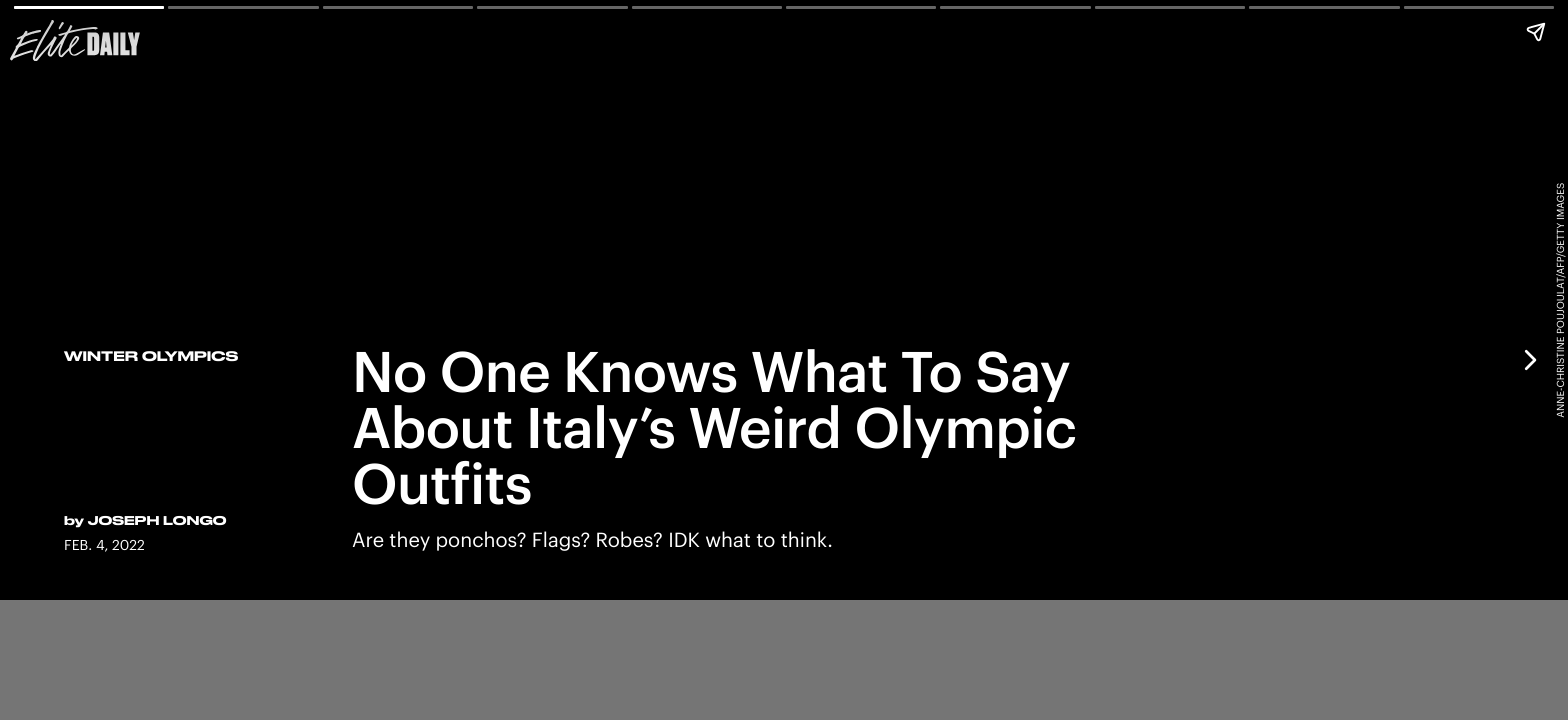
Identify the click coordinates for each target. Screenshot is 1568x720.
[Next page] (1529, 360)
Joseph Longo (157, 521)
